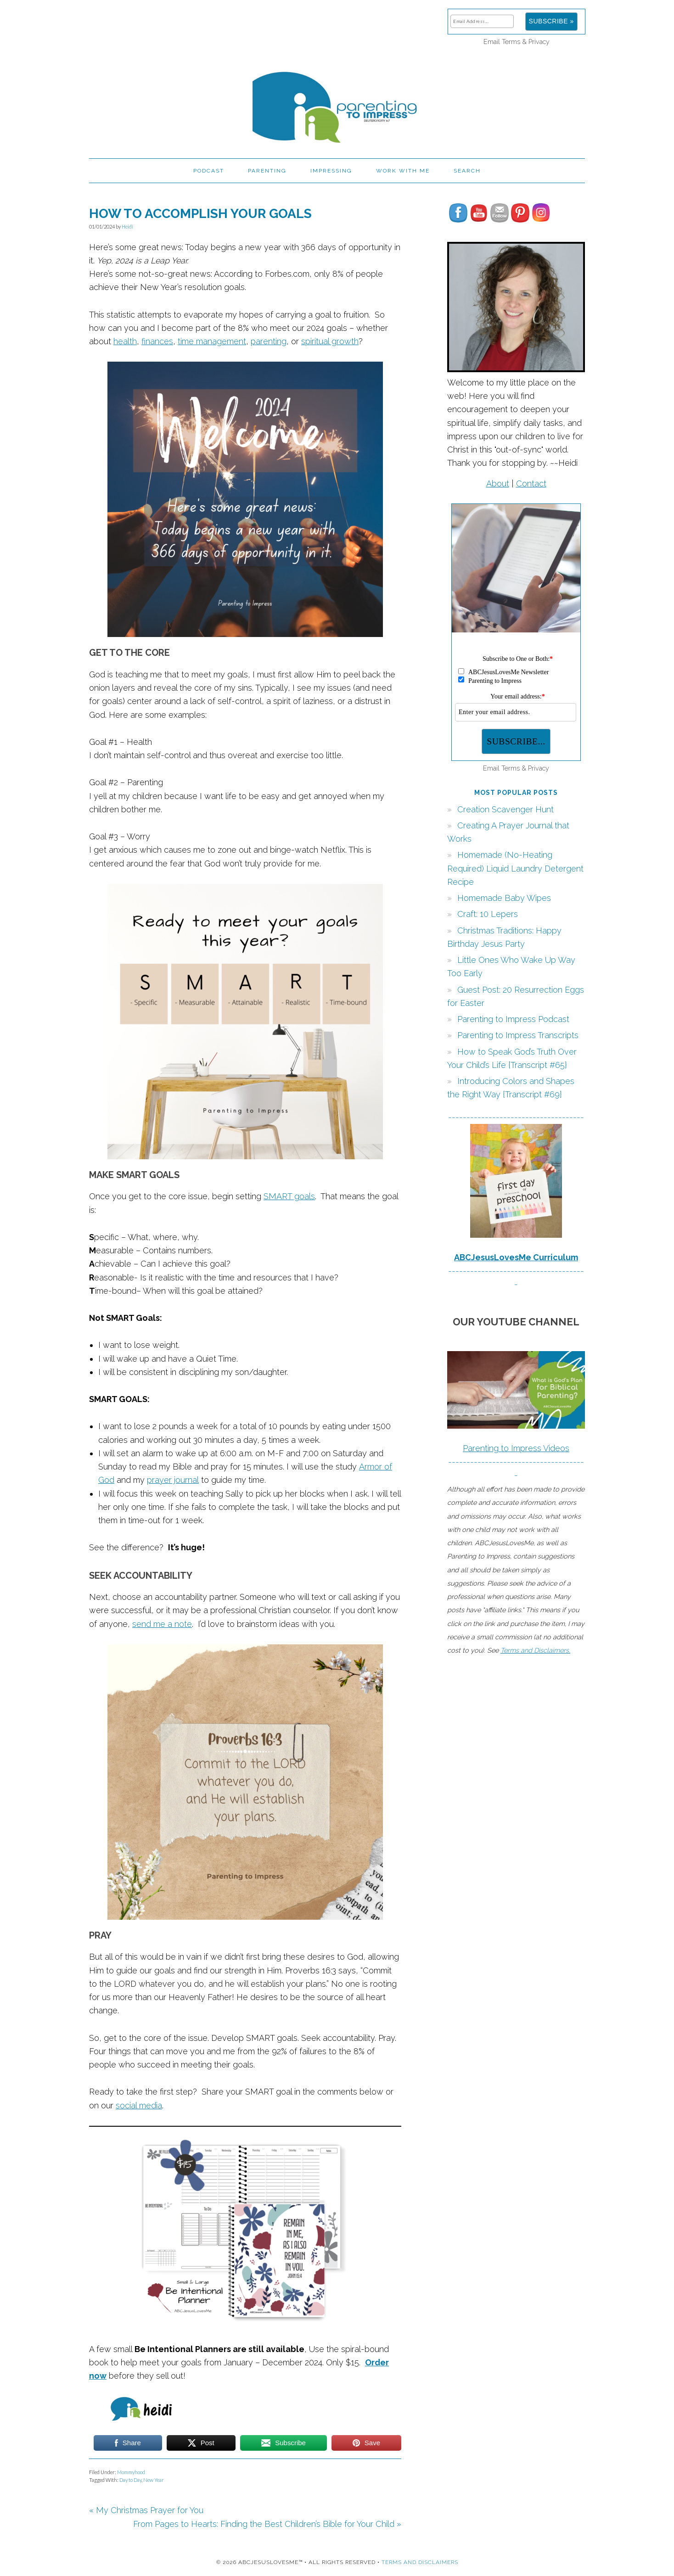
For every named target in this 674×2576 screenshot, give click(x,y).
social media (139, 2105)
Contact (531, 483)
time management (212, 341)
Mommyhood (131, 2472)
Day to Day (130, 2480)
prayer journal (173, 1480)
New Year (153, 2480)
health (125, 341)
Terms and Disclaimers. (535, 1650)
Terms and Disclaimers (420, 2562)
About (497, 483)
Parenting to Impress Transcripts (518, 1035)
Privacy (539, 41)
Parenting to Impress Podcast (513, 1019)
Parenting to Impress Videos (516, 1448)
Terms (511, 41)
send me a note (162, 1624)
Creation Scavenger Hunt (505, 809)
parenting (268, 341)
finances (157, 341)
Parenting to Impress (337, 103)
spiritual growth (330, 341)
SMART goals (289, 1196)
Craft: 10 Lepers (487, 914)
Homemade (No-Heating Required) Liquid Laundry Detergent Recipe (515, 868)
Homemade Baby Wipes (504, 898)
